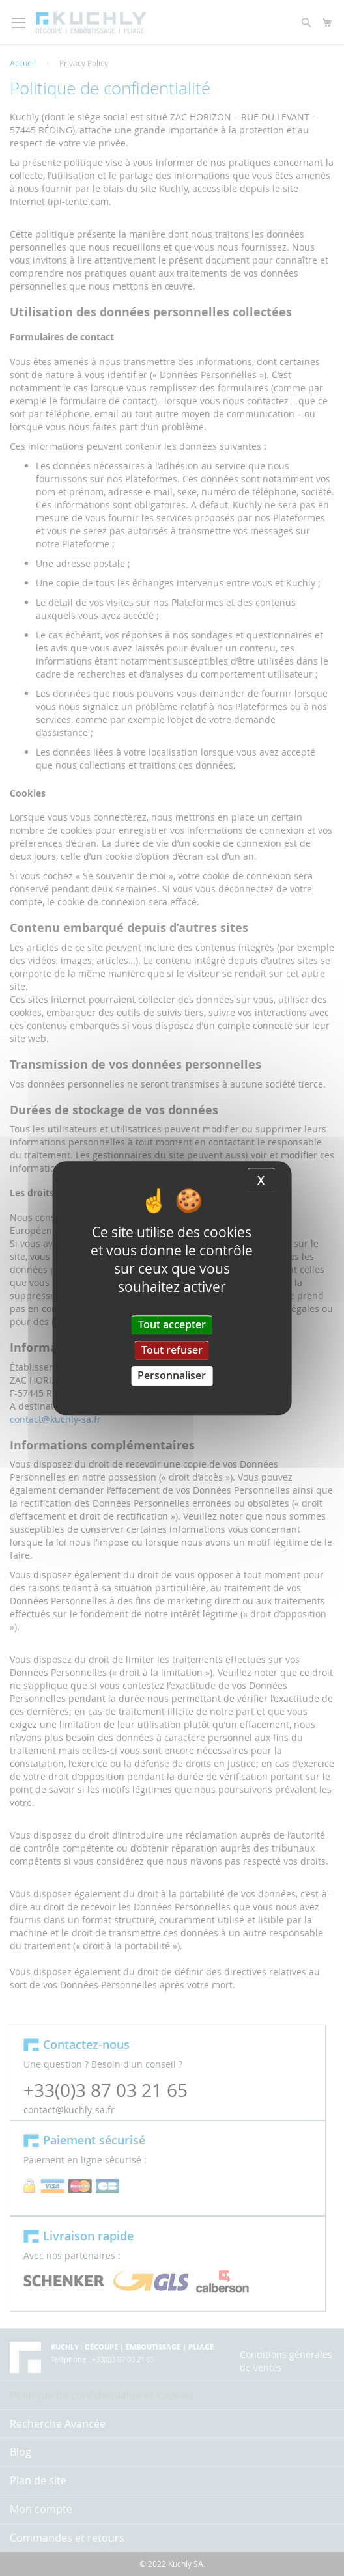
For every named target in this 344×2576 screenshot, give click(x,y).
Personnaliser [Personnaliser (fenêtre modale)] (171, 1376)
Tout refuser (172, 1350)
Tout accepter (172, 1324)
